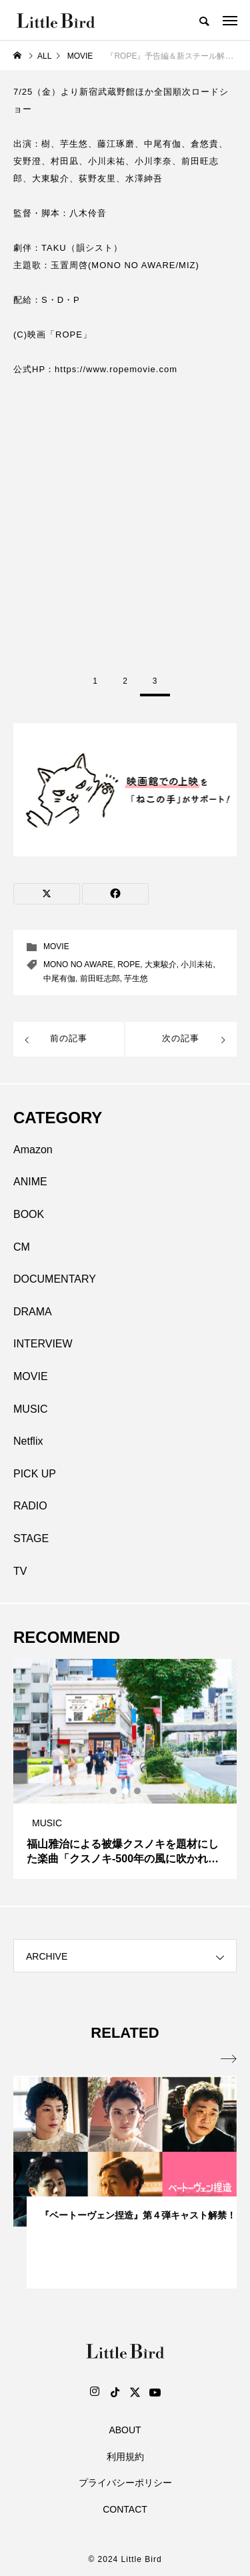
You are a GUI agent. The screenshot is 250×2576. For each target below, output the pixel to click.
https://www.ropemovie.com (116, 369)
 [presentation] (229, 2059)
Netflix (28, 1441)
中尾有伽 (59, 978)
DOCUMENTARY (54, 1279)
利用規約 (125, 2456)
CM (21, 1247)
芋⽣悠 (136, 978)
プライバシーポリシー (125, 2482)
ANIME (30, 1181)
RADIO (30, 1505)
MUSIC (30, 1409)
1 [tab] (114, 1791)
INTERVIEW (43, 1343)
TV (20, 1571)
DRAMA (32, 1311)
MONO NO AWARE (78, 964)
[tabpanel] (125, 1769)
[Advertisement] (125, 521)
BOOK (28, 1214)
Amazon (33, 1149)
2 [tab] (126, 1791)
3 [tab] (138, 1791)
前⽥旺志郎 (100, 978)
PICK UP (34, 1473)
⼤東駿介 (161, 964)
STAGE (31, 1538)
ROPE (128, 964)
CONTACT (125, 2509)
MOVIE (56, 946)
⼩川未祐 (197, 964)
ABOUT (125, 2430)
